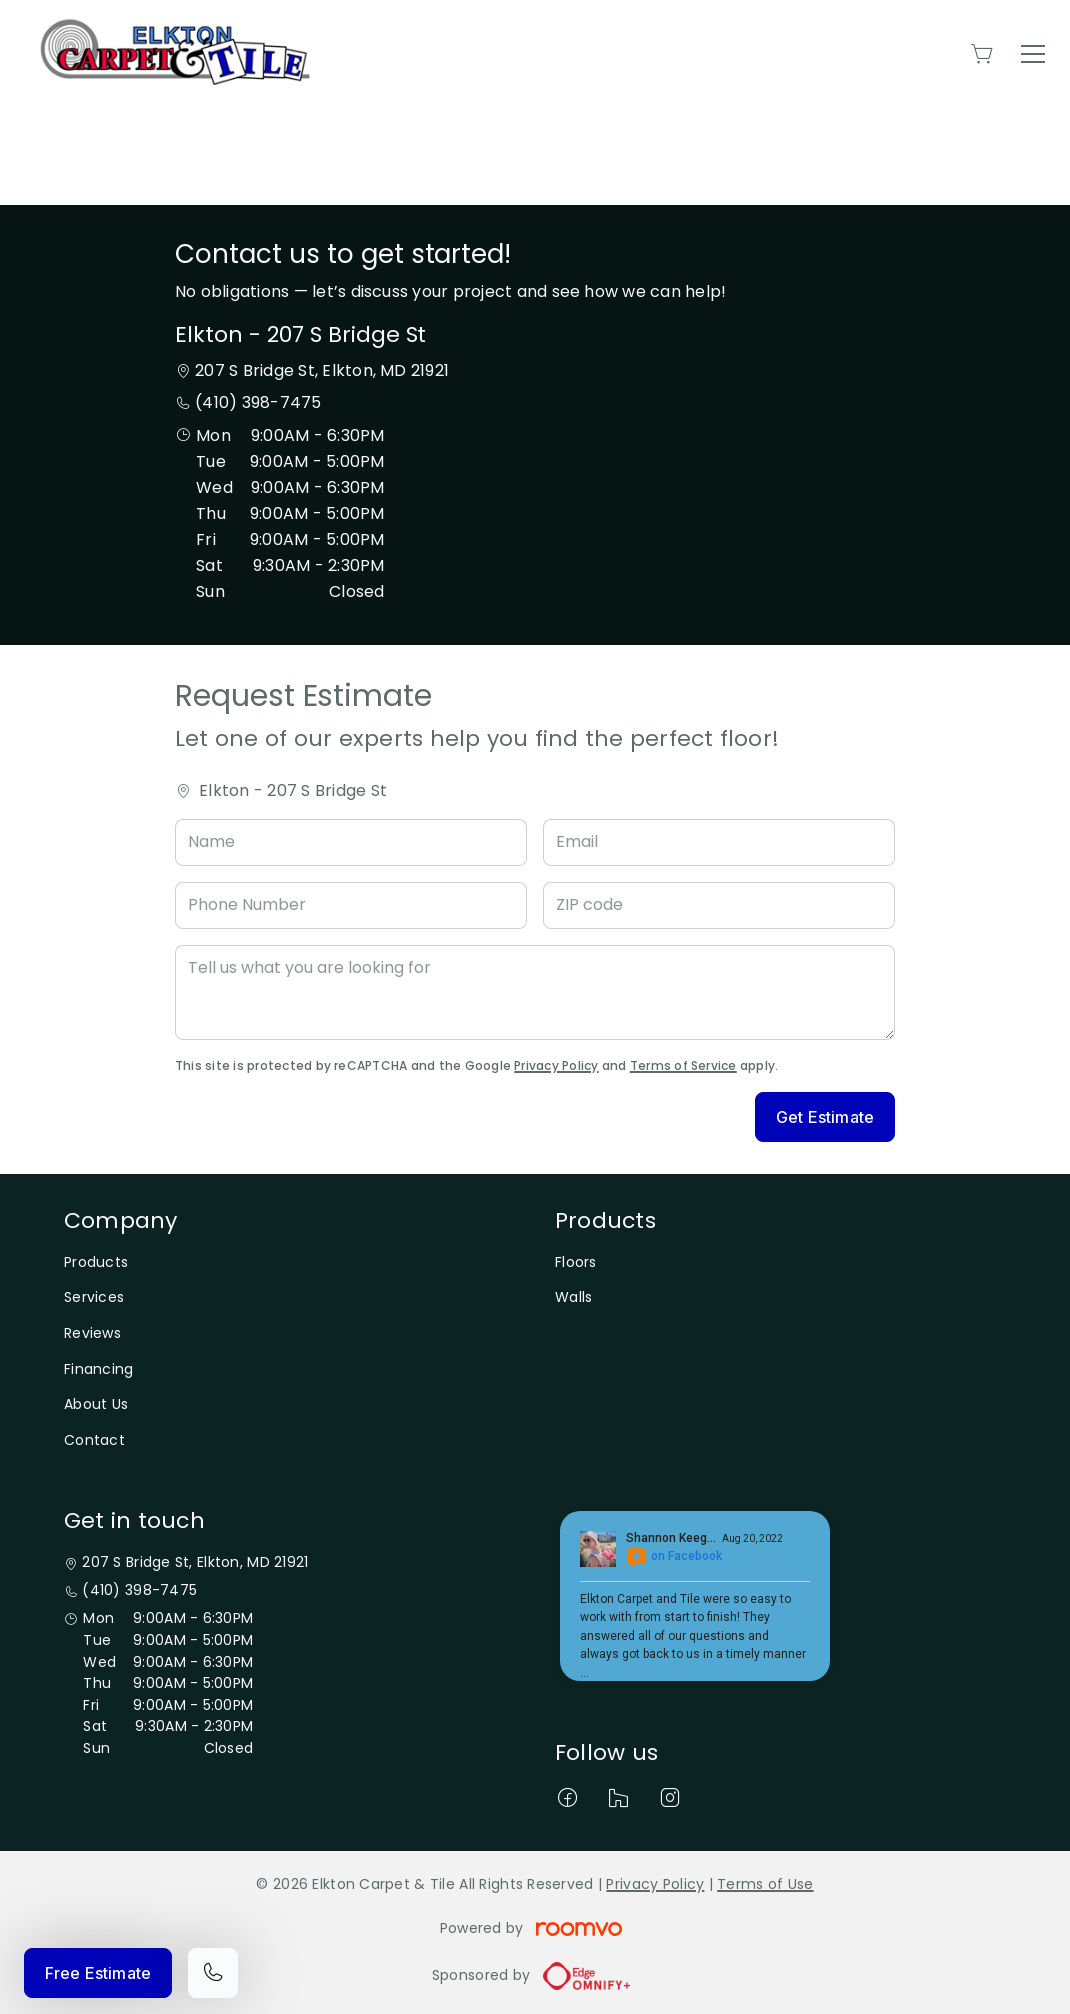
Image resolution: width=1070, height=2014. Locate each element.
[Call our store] (213, 1973)
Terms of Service (683, 1065)
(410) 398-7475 (258, 402)
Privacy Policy (556, 1065)
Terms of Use (765, 1884)
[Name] (351, 842)
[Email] (719, 842)
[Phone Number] (351, 905)
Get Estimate (825, 1117)
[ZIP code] (719, 905)
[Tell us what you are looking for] (535, 992)
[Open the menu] (1033, 54)
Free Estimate (98, 1973)
